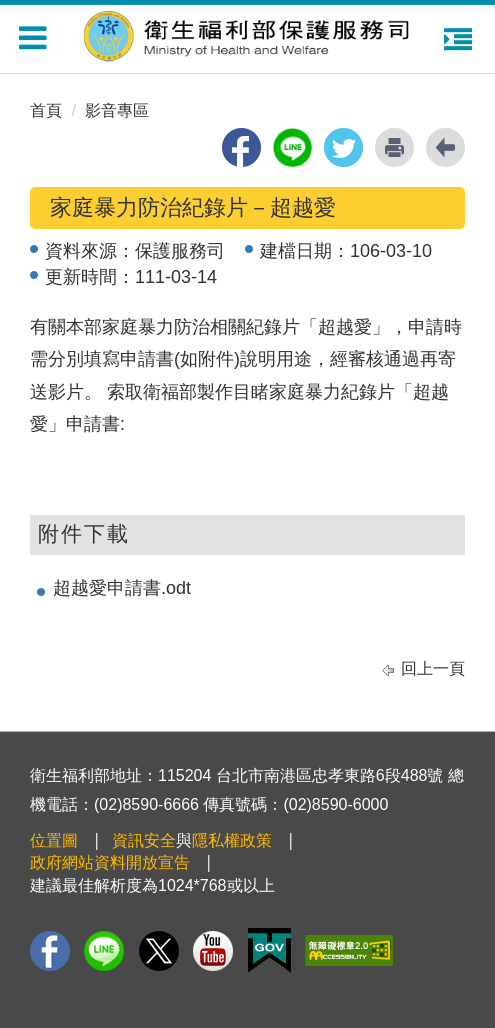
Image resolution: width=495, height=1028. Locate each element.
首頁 (46, 110)
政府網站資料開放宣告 (110, 862)
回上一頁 (433, 668)
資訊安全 (144, 840)
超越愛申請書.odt (122, 588)
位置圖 (54, 840)
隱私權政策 (232, 840)
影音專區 (117, 110)
